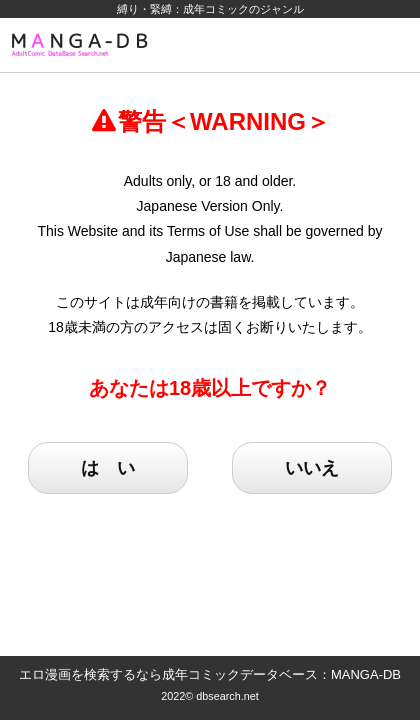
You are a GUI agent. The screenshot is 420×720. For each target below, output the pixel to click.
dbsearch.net (227, 696)
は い (108, 468)
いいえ (312, 468)
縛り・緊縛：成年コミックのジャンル (210, 9)
